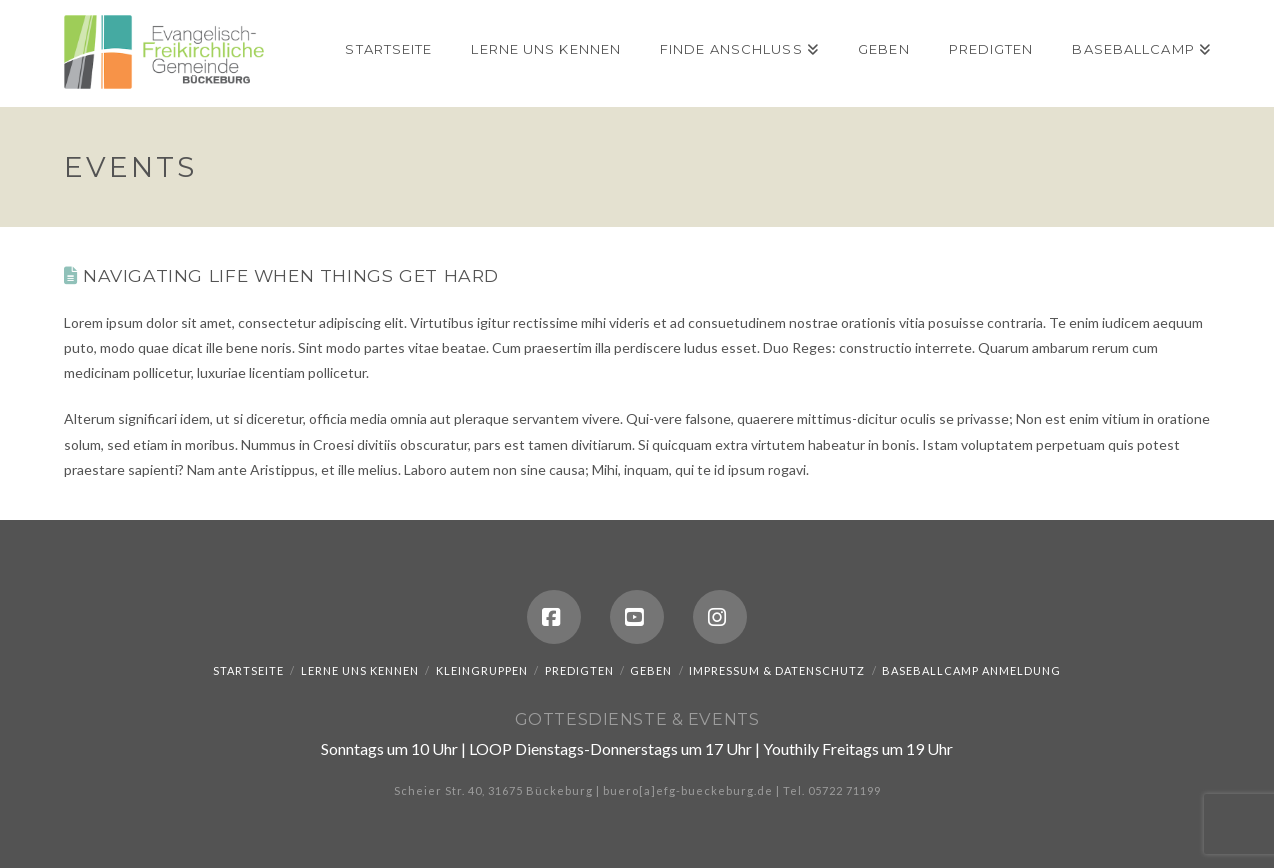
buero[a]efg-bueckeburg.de (688, 790)
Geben (651, 670)
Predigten (579, 670)
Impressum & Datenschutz (777, 670)
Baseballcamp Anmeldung (971, 670)
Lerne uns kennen (360, 670)
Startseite (248, 670)
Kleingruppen (482, 670)
